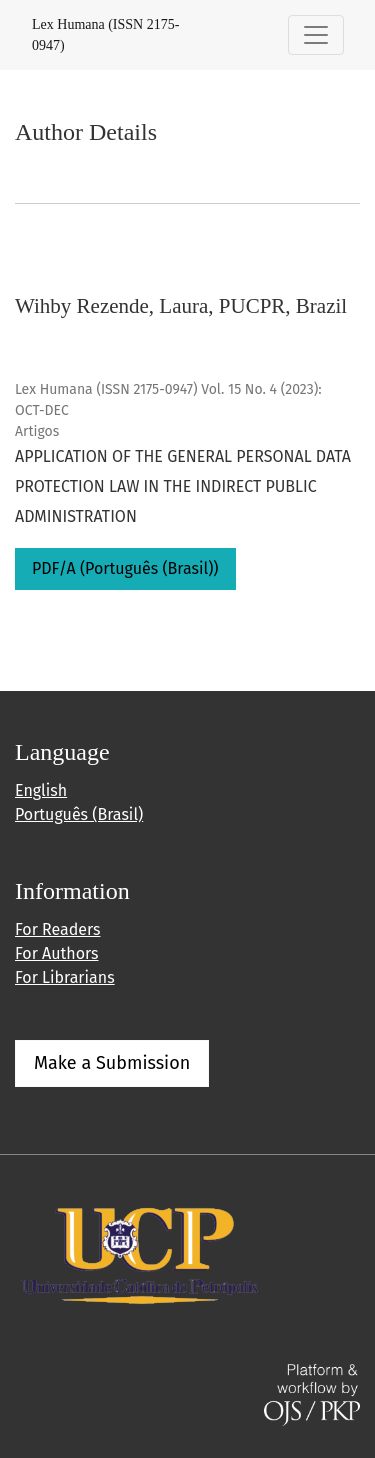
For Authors (56, 953)
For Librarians (65, 977)
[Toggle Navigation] (316, 35)
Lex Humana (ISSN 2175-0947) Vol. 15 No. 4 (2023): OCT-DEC (168, 400)
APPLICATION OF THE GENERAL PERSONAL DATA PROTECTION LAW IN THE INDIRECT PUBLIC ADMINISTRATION (183, 486)
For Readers (57, 929)
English (41, 790)
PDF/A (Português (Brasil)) (125, 568)
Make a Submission (112, 1063)
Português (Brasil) (79, 814)
